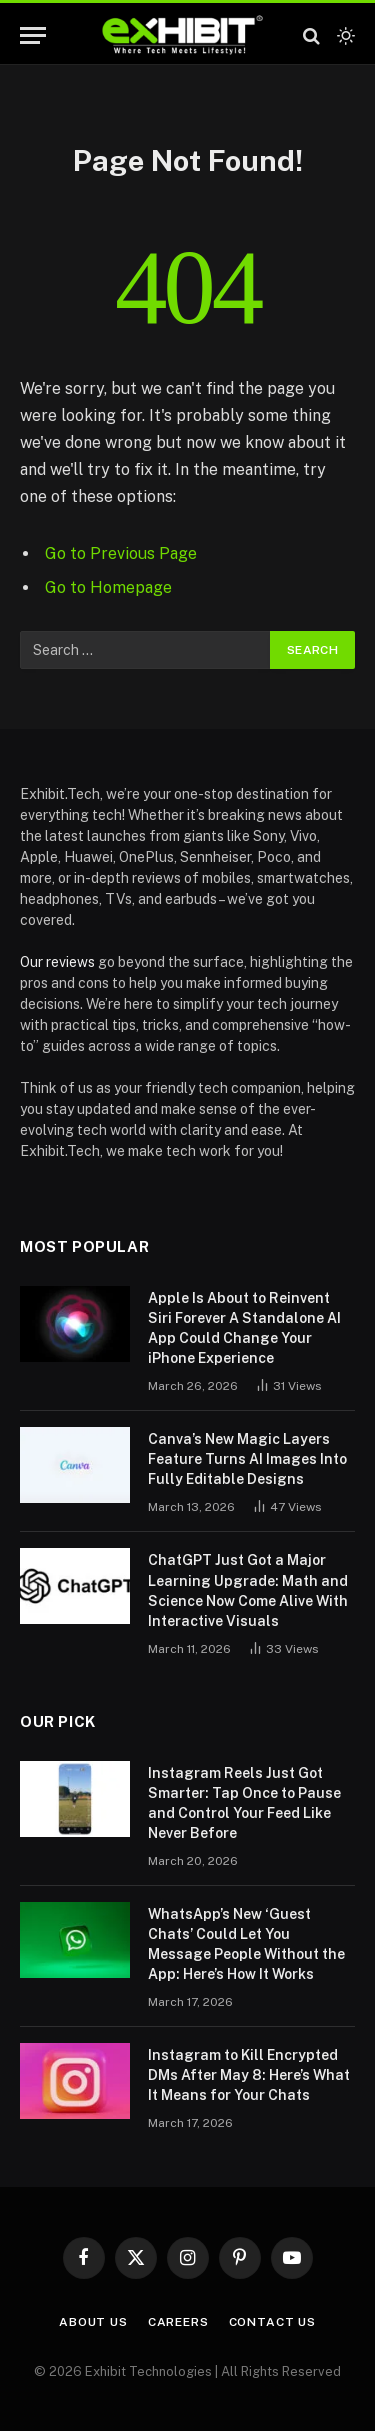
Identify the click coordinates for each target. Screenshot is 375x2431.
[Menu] (33, 35)
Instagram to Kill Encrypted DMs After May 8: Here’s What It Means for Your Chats (249, 2075)
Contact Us (272, 2322)
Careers (178, 2322)
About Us (93, 2322)
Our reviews (57, 962)
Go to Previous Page (121, 553)
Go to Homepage (108, 587)
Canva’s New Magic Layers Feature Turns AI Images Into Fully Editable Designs (247, 1459)
